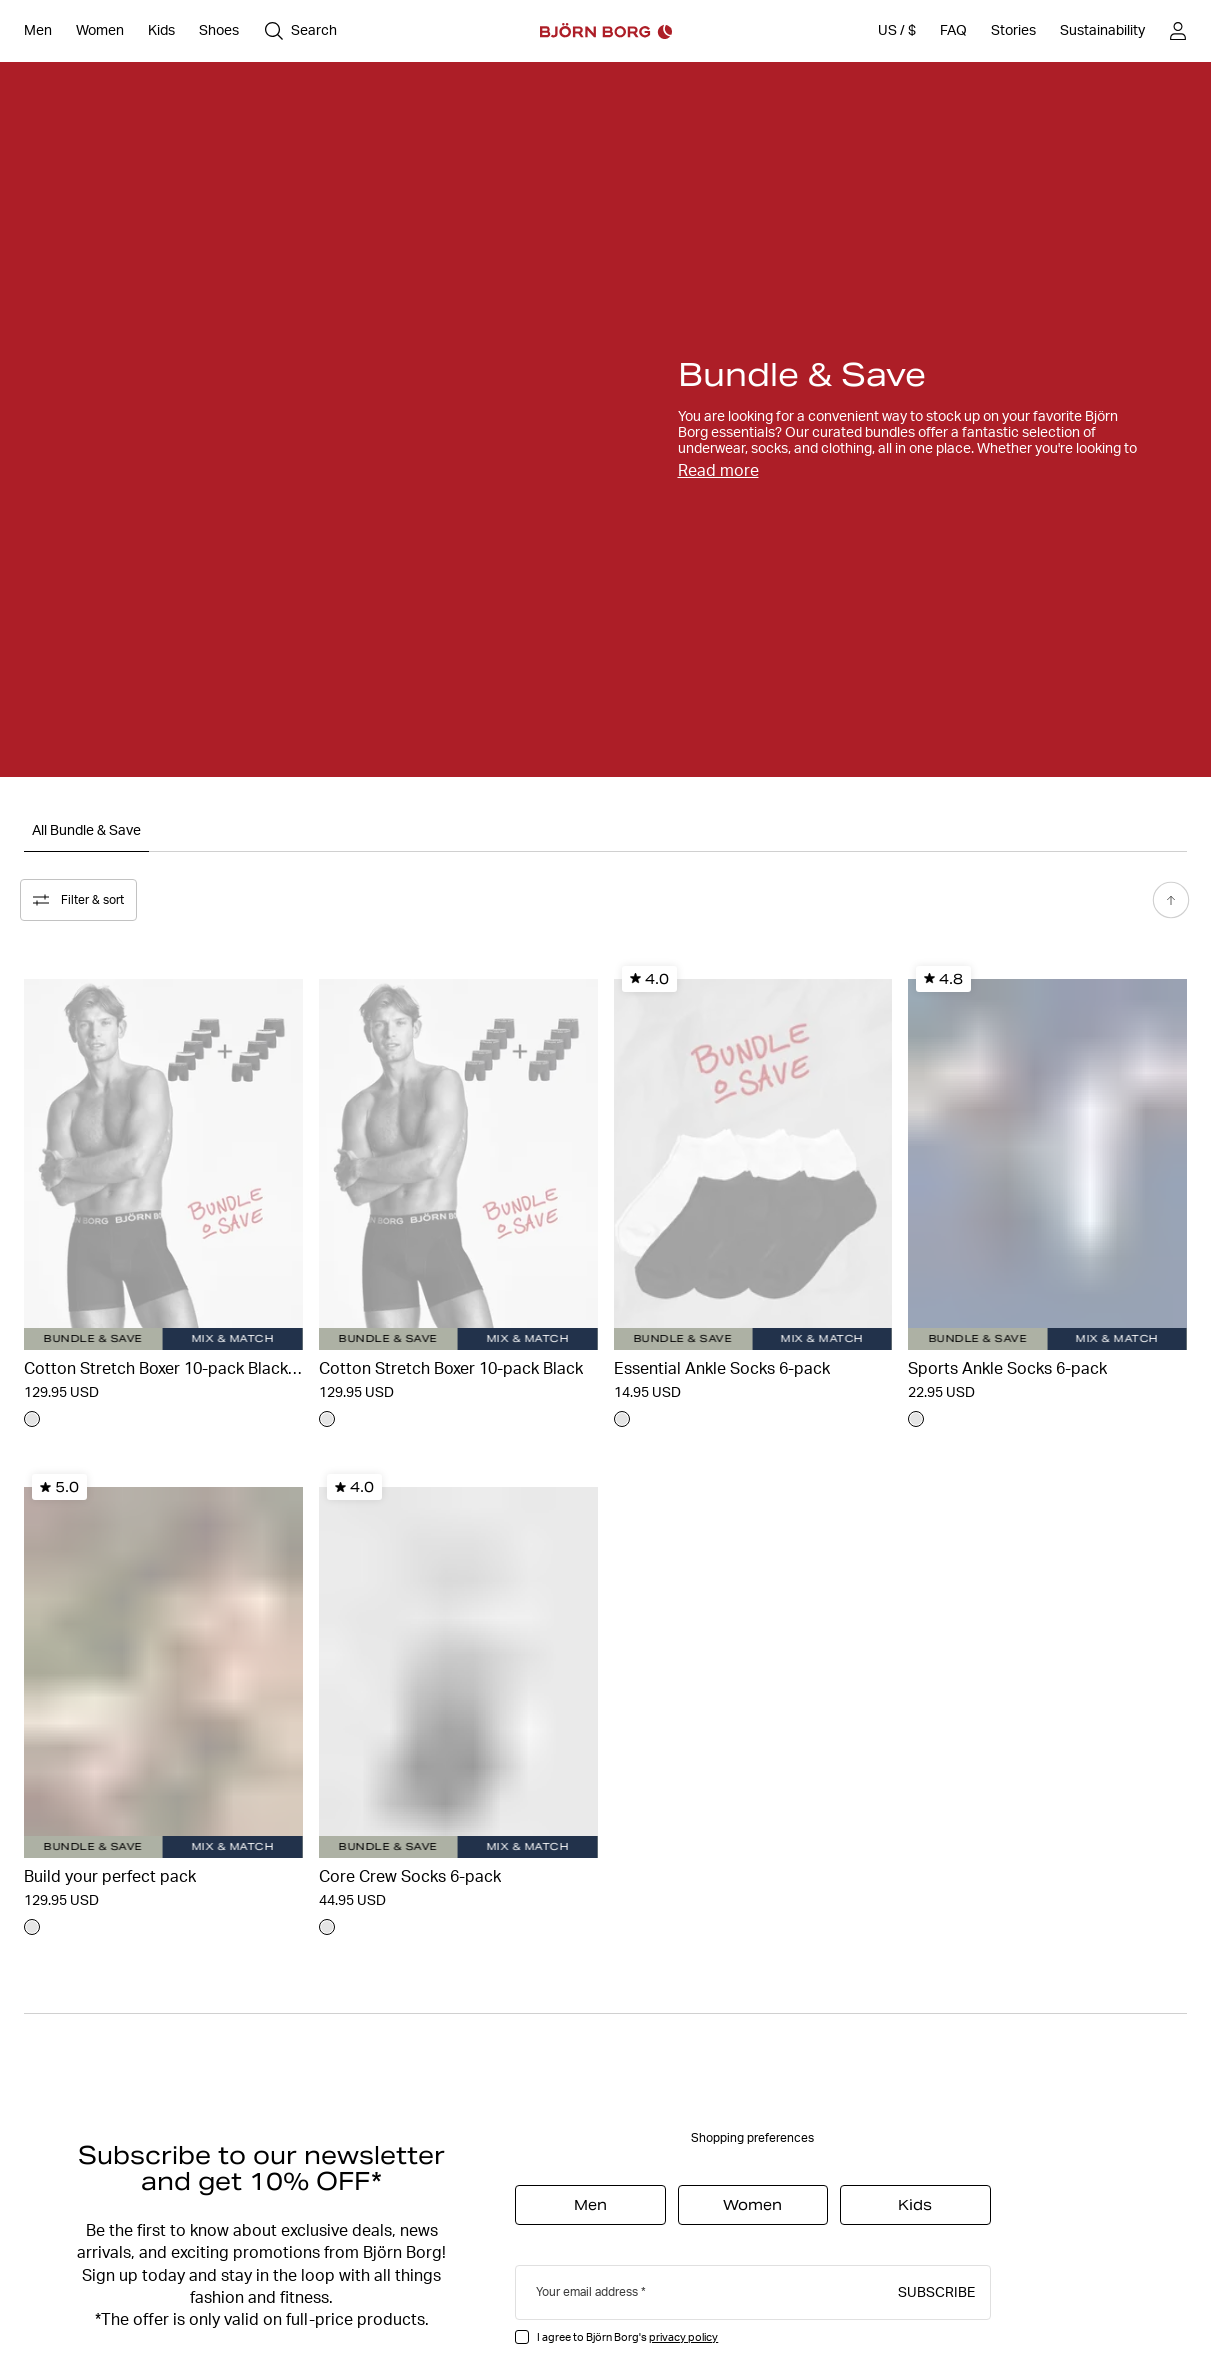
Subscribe (936, 2288)
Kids (915, 2202)
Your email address (587, 2288)
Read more (718, 470)
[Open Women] (100, 31)
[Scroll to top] (1167, 897)
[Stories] (1013, 31)
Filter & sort (82, 897)
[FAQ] (953, 31)
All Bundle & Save (86, 830)
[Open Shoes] (219, 31)
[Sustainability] (1102, 31)
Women (752, 2202)
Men (590, 2202)
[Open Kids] (161, 31)
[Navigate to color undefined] (32, 1416)
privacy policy (683, 2334)
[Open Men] (38, 31)
